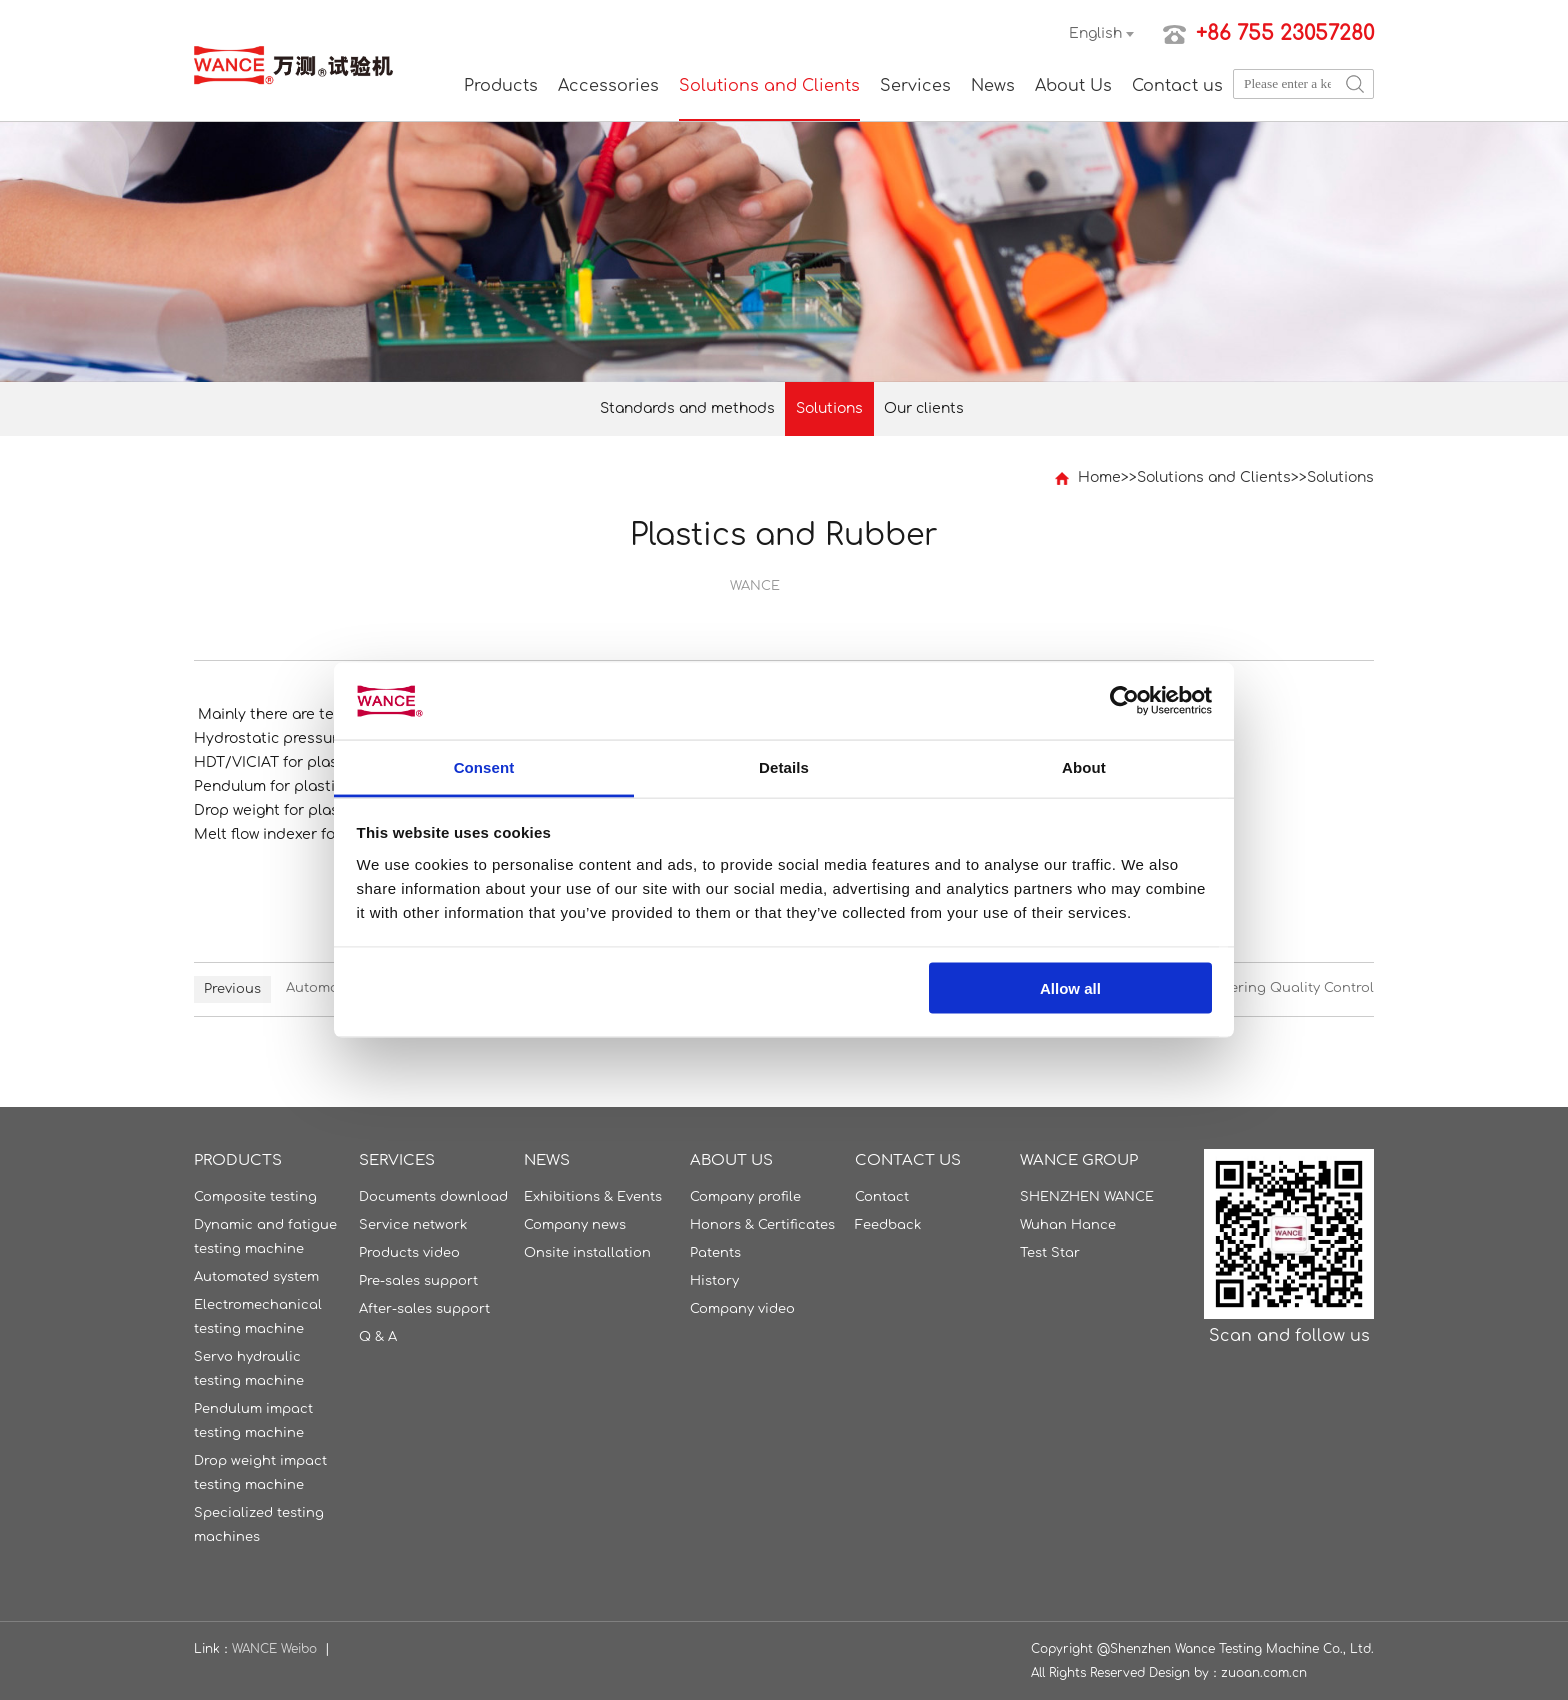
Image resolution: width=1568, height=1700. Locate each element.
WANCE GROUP (1079, 1160)
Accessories (608, 86)
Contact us (1177, 86)
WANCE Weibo (274, 1649)
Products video (409, 1253)
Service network (413, 1225)
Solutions (829, 408)
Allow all (1070, 988)
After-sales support (424, 1309)
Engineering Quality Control (1278, 988)
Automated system (256, 1277)
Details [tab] (784, 766)
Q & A (378, 1337)
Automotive (324, 988)
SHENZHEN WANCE (1087, 1197)
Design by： (1185, 1673)
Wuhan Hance (1068, 1225)
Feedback (888, 1225)
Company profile (745, 1197)
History (714, 1281)
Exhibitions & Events (593, 1197)
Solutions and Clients (769, 86)
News (993, 86)
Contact (882, 1197)
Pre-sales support (418, 1281)
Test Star (1050, 1253)
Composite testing (255, 1197)
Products (501, 86)
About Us (1073, 86)
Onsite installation (587, 1253)
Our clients (924, 408)
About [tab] (1084, 766)
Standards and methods (687, 408)
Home (1099, 477)
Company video (742, 1309)
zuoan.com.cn (1264, 1673)
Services (915, 86)
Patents (715, 1253)
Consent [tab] (484, 766)
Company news (575, 1225)
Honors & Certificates (762, 1225)
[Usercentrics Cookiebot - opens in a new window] (1124, 701)
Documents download (433, 1197)
